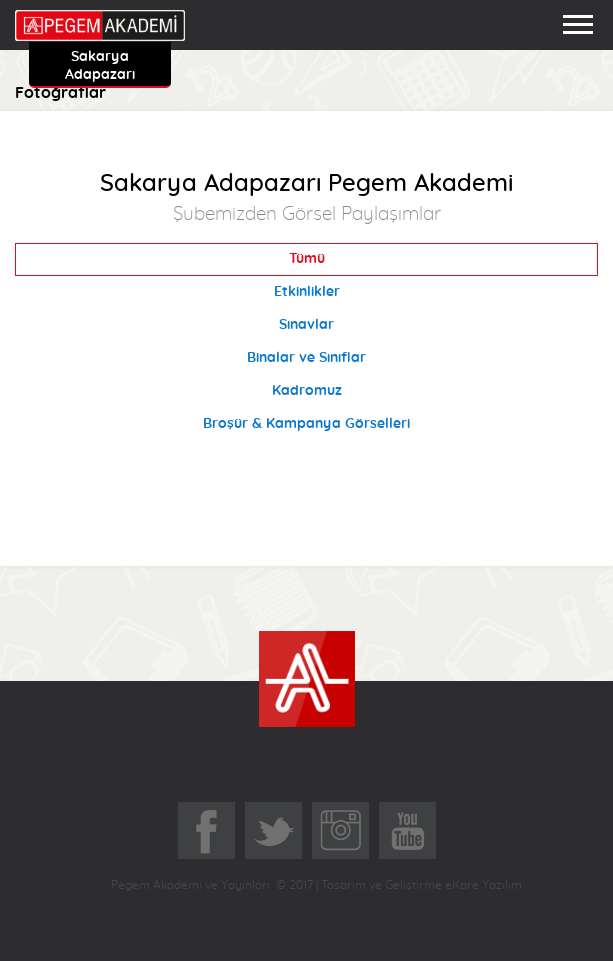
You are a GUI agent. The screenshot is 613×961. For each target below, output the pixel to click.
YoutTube (407, 830)
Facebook (206, 830)
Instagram (340, 830)
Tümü (307, 259)
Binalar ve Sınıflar (306, 358)
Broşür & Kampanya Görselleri (306, 424)
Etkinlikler (307, 292)
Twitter (273, 830)
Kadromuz (307, 391)
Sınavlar (306, 325)
